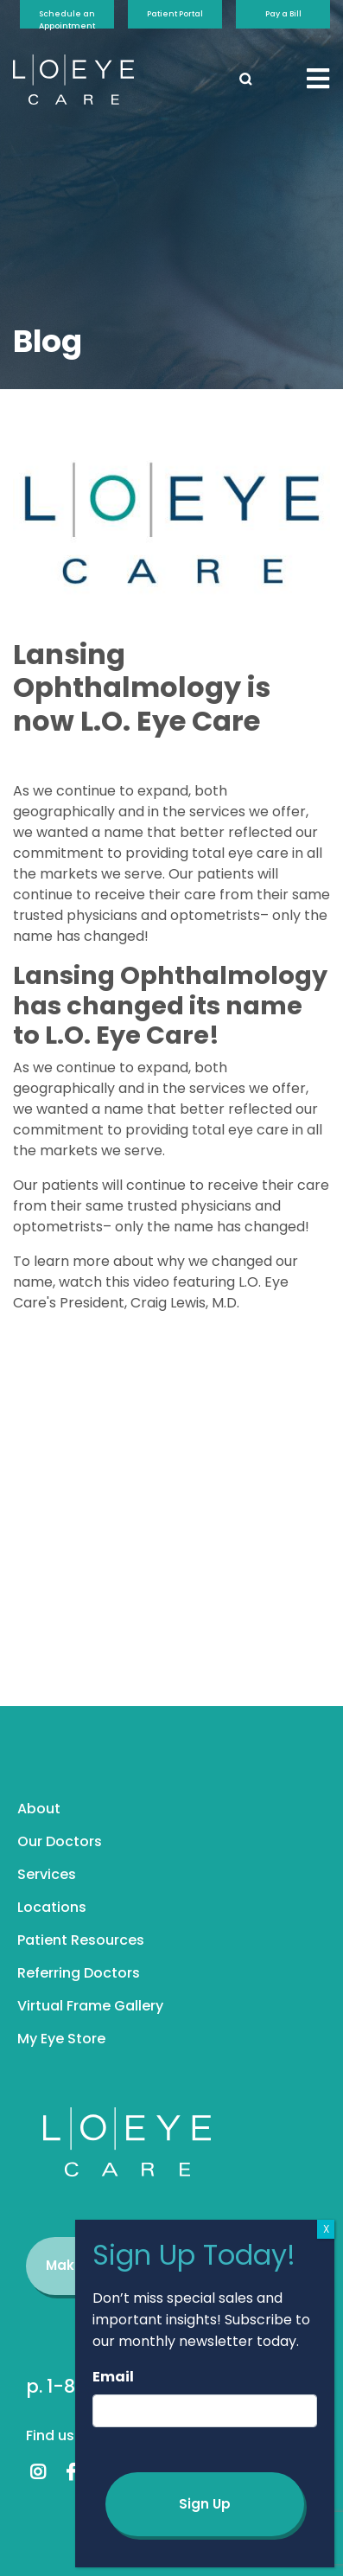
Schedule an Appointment (67, 19)
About (38, 1809)
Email (113, 2377)
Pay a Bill (283, 14)
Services (46, 1874)
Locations (51, 1907)
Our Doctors (59, 1841)
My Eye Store (61, 2039)
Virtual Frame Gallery (90, 2006)
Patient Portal (175, 14)
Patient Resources (80, 1940)
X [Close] (326, 2228)
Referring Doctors (78, 1973)
